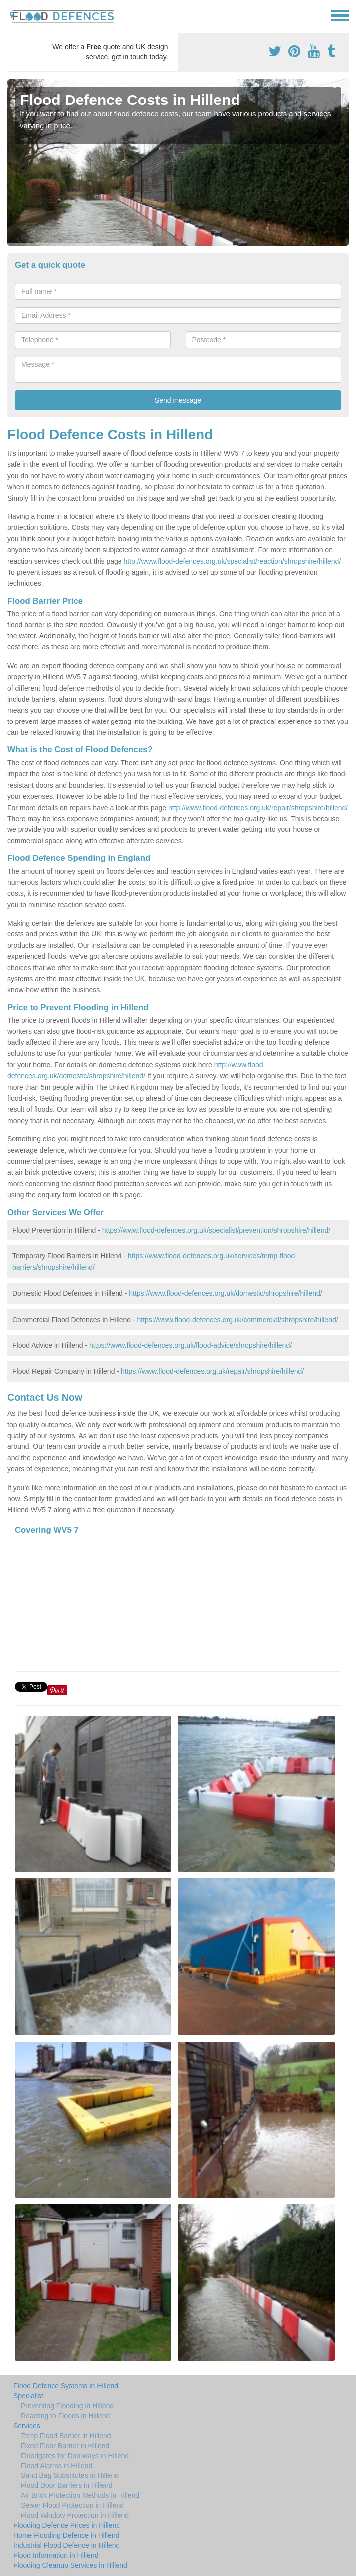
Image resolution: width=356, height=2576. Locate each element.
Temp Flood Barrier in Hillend (66, 2436)
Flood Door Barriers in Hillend (67, 2485)
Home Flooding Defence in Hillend (66, 2535)
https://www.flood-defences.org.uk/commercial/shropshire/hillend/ (237, 1320)
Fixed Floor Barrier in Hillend (65, 2446)
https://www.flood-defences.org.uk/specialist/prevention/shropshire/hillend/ (216, 1230)
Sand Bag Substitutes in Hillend (70, 2475)
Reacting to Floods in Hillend (65, 2416)
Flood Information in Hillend (55, 2555)
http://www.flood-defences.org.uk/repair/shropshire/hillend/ (258, 808)
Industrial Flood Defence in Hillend (66, 2545)
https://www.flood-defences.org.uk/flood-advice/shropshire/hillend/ (190, 1345)
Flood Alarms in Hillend (56, 2466)
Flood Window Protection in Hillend (75, 2515)
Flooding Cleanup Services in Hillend (70, 2565)
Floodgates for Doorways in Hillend (75, 2456)
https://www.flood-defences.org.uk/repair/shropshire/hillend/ (212, 1371)
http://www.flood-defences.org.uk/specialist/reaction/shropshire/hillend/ (232, 561)
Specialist (28, 2396)
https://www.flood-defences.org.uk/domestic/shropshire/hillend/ (225, 1293)
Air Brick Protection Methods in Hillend (80, 2495)
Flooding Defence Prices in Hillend (66, 2525)
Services (26, 2426)
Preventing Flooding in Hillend (67, 2406)
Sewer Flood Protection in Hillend (72, 2505)
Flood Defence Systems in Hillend (65, 2386)
